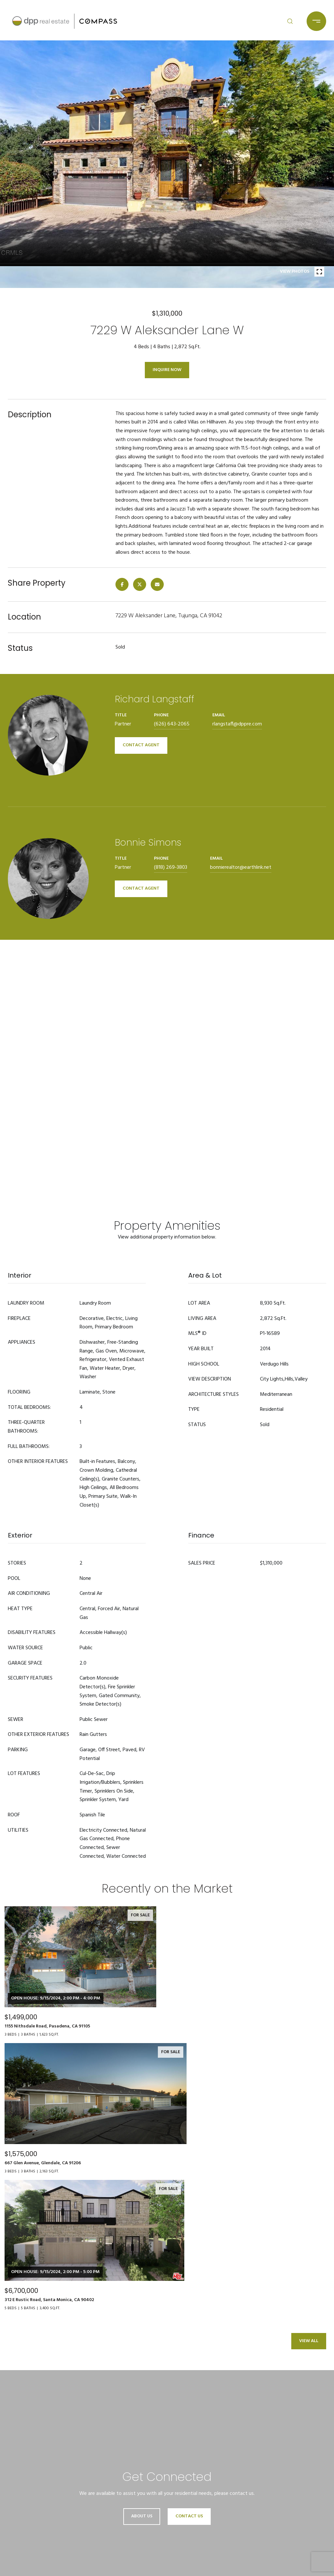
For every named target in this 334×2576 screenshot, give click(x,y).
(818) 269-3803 (170, 867)
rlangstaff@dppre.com (237, 724)
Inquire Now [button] (167, 370)
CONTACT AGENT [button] (141, 745)
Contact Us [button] (189, 2516)
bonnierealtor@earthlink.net (240, 867)
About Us (141, 2516)
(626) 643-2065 (172, 724)
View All (308, 2341)
